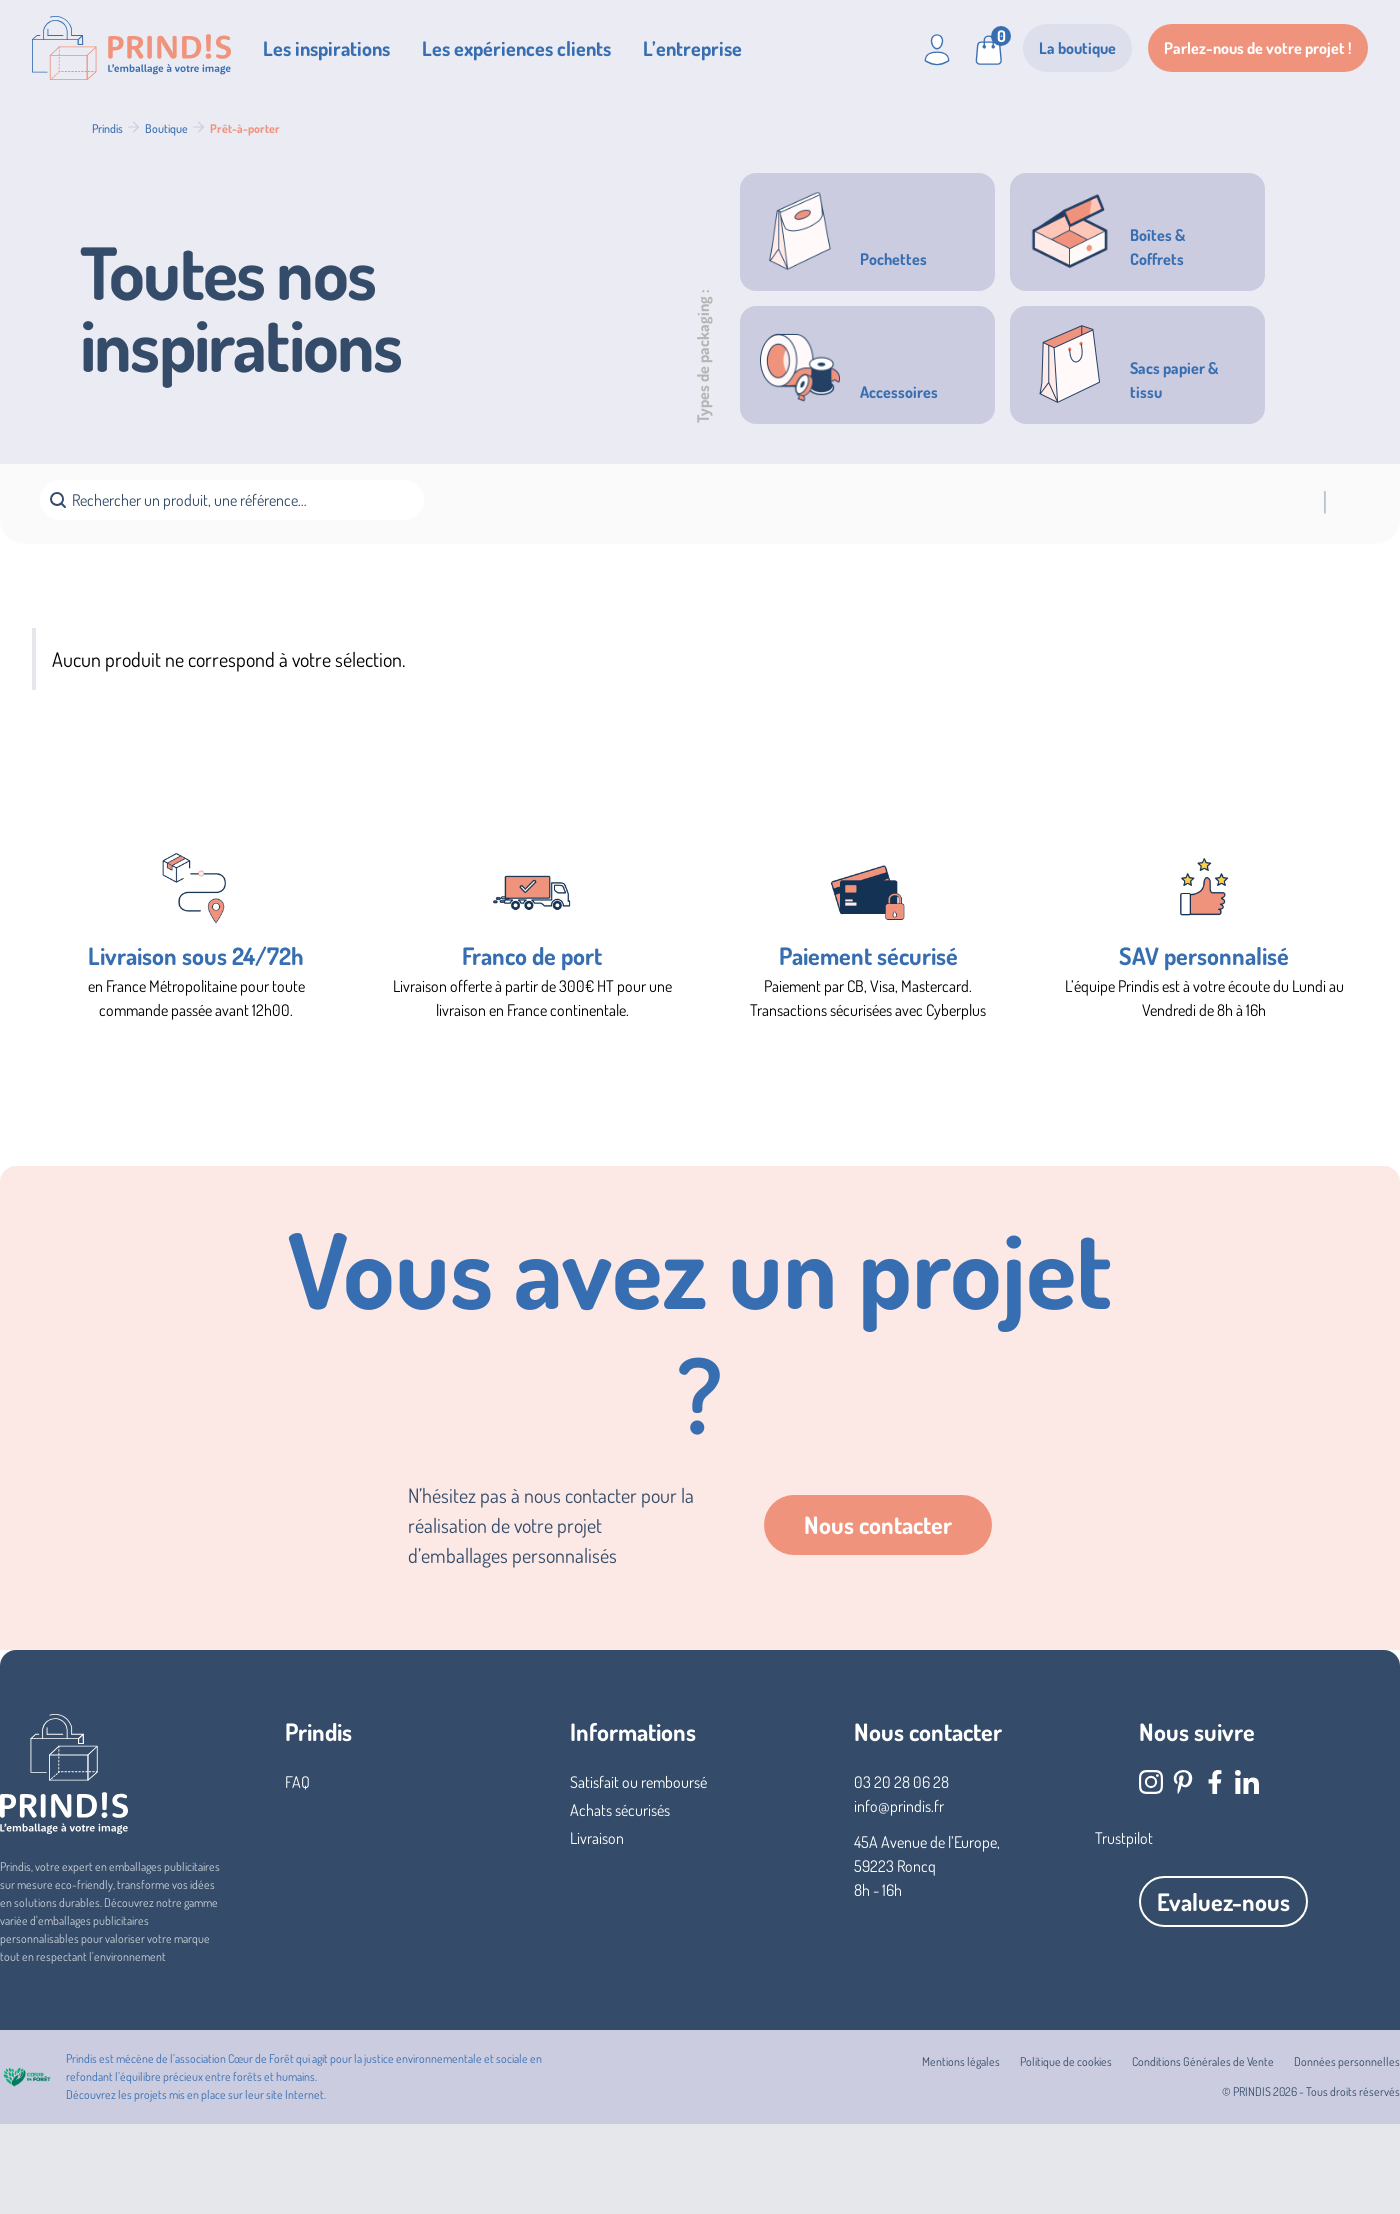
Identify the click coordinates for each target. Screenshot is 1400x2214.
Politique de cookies (1066, 2061)
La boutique (1077, 48)
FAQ (297, 1782)
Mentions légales (961, 2061)
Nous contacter (878, 1524)
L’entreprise (692, 48)
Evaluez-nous (1223, 1901)
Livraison (597, 1838)
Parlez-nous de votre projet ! (1258, 48)
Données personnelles (1347, 2061)
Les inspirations (326, 48)
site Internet (295, 2094)
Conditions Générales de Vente (1203, 2061)
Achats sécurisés (620, 1810)
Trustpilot (1124, 1838)
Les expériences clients (516, 48)
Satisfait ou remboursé (638, 1782)
